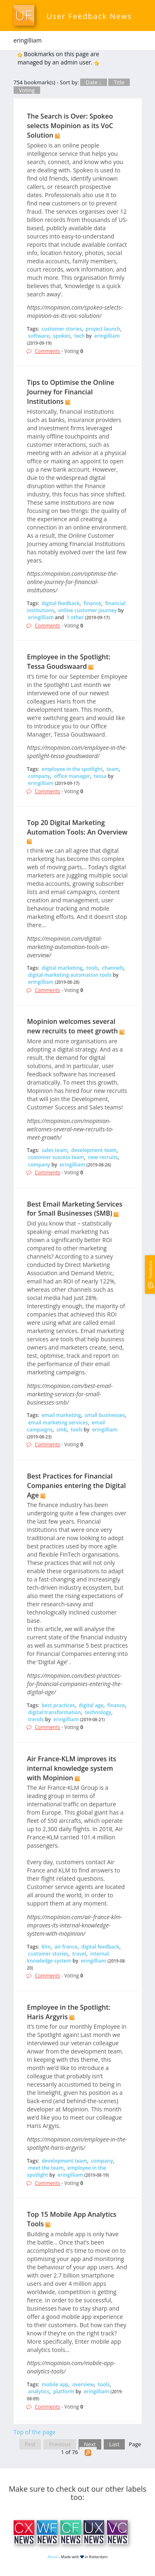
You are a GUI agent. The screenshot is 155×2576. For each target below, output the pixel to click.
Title (119, 82)
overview (83, 2384)
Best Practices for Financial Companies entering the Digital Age (76, 1486)
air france (66, 1946)
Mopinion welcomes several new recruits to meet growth (72, 1026)
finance (92, 603)
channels (113, 967)
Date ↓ (93, 82)
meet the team (46, 2167)
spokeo (62, 335)
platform (63, 2391)
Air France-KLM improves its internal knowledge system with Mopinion (71, 1768)
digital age (91, 1705)
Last (114, 2444)
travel (79, 1953)
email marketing (61, 1415)
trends (36, 1719)
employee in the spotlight (72, 769)
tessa (100, 776)
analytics (38, 2391)
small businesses (105, 1415)
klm (46, 1946)
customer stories (62, 328)
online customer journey (87, 610)
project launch (103, 328)
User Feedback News (89, 16)
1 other (75, 617)
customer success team (56, 1157)
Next (90, 2444)
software (38, 335)
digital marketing (62, 967)
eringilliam (107, 335)
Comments (47, 351)
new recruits (103, 1157)
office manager (72, 776)
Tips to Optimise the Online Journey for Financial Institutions (70, 392)
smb (62, 1429)
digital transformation (54, 1712)
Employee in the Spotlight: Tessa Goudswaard (68, 661)
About (53, 2556)
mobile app (55, 2384)
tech (79, 335)
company (39, 776)
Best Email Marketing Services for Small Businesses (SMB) (74, 1209)
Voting (27, 90)
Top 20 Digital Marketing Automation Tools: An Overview (77, 827)
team (113, 769)
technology (98, 1712)
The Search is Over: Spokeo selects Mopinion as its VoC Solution (70, 126)
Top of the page (35, 2432)
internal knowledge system (68, 1957)
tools (92, 967)
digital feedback (61, 603)
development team (94, 1150)
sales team (54, 1150)
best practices (58, 1705)
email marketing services (58, 1422)
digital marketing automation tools (70, 974)
